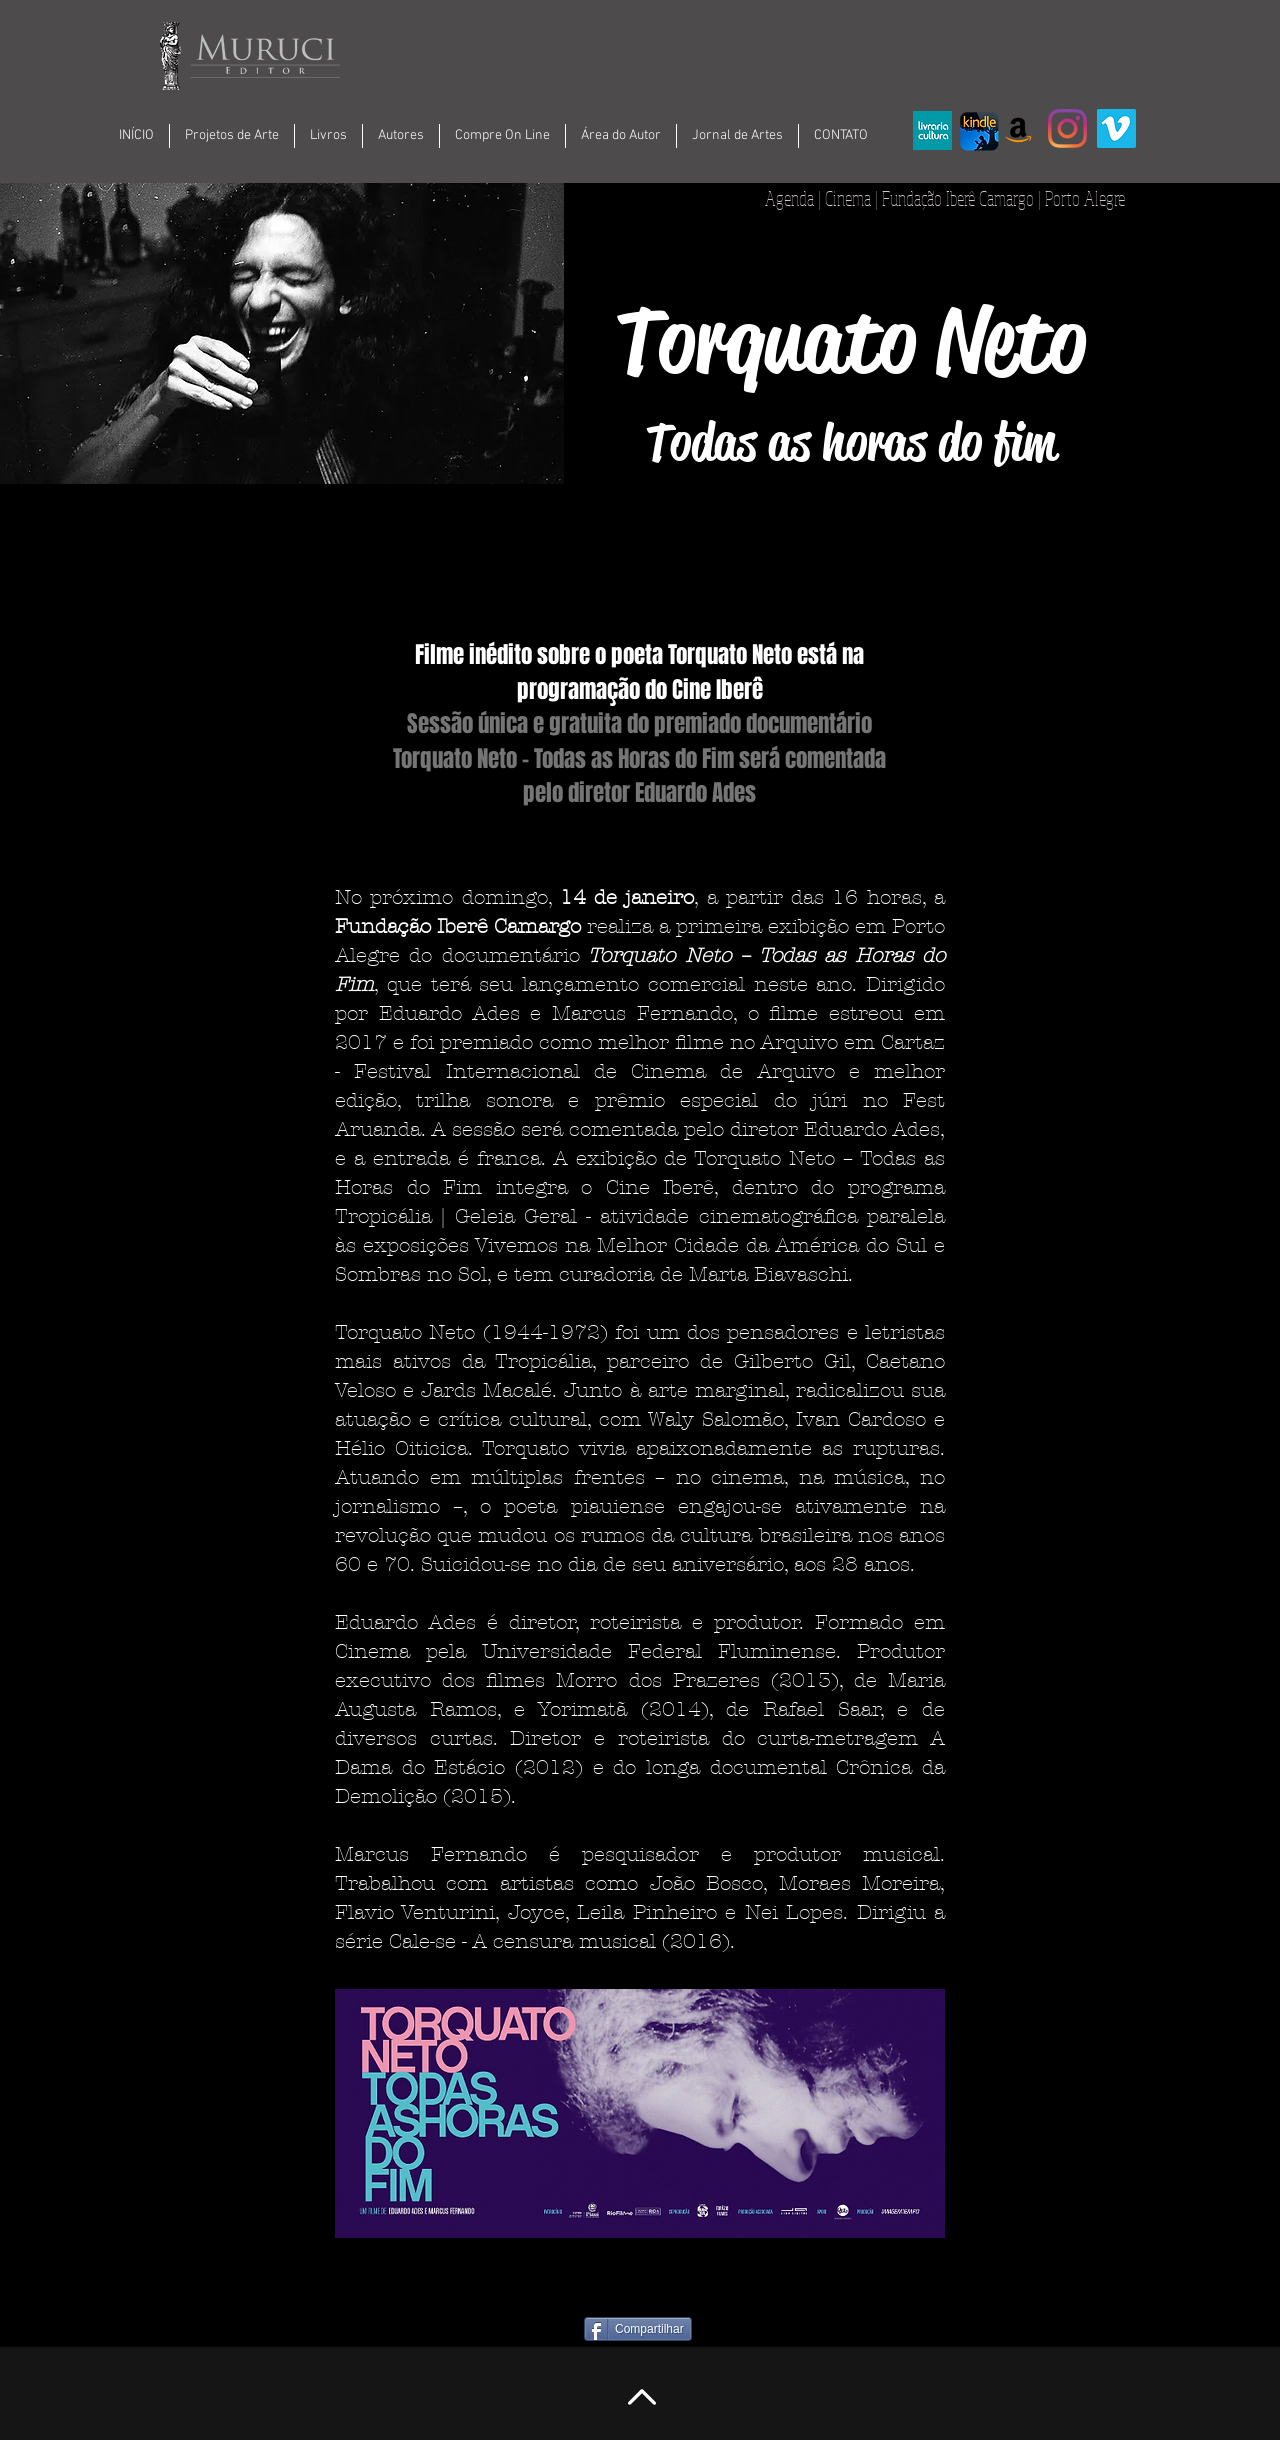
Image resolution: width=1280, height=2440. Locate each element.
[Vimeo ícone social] (1116, 128)
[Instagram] (1067, 128)
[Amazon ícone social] (1018, 128)
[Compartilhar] (638, 2329)
